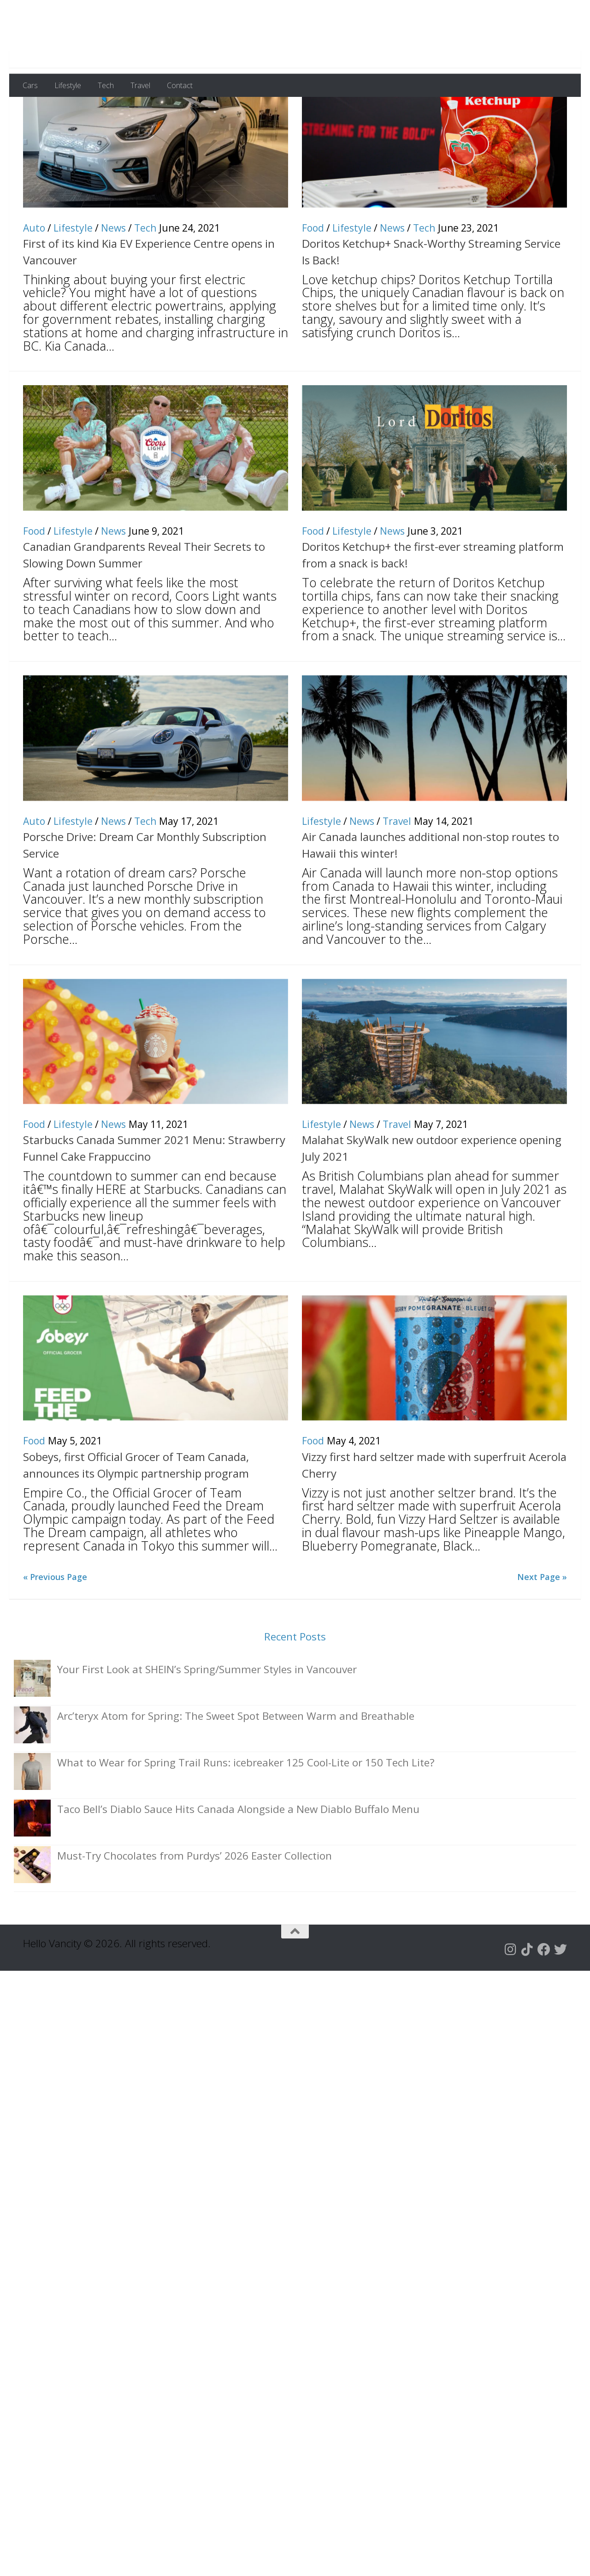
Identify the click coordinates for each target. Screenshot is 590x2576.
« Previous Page (55, 1622)
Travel (140, 85)
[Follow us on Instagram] (510, 1994)
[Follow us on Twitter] (560, 1994)
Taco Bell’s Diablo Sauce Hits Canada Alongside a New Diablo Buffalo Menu (238, 1854)
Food (313, 273)
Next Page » (542, 1622)
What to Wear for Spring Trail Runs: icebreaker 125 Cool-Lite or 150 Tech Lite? (246, 1808)
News (113, 273)
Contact (180, 85)
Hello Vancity (103, 36)
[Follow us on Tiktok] (527, 1994)
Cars (30, 85)
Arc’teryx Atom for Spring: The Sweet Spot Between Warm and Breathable (235, 1761)
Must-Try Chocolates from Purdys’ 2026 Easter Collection (194, 1901)
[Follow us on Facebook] (543, 1994)
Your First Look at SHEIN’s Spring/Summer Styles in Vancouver (207, 1714)
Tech (106, 85)
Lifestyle (67, 85)
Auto (34, 273)
